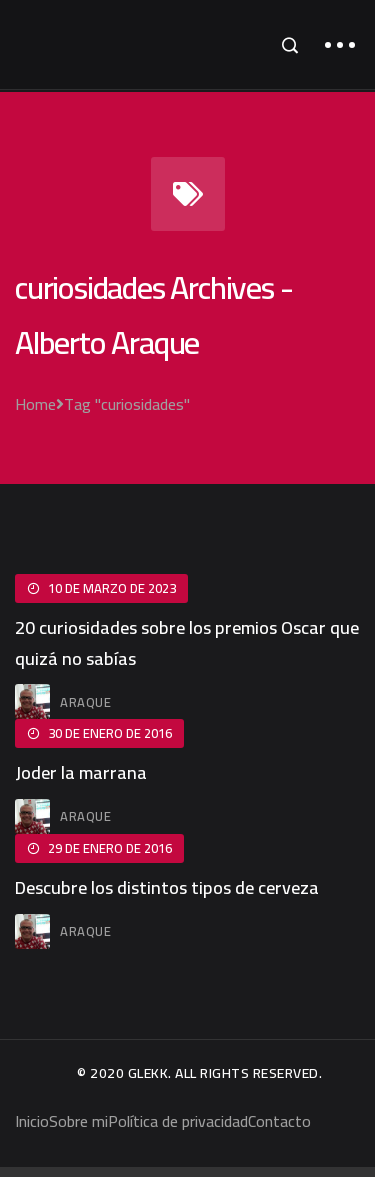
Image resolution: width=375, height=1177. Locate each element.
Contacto (279, 1121)
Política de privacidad (178, 1121)
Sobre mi (78, 1121)
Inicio (32, 1121)
